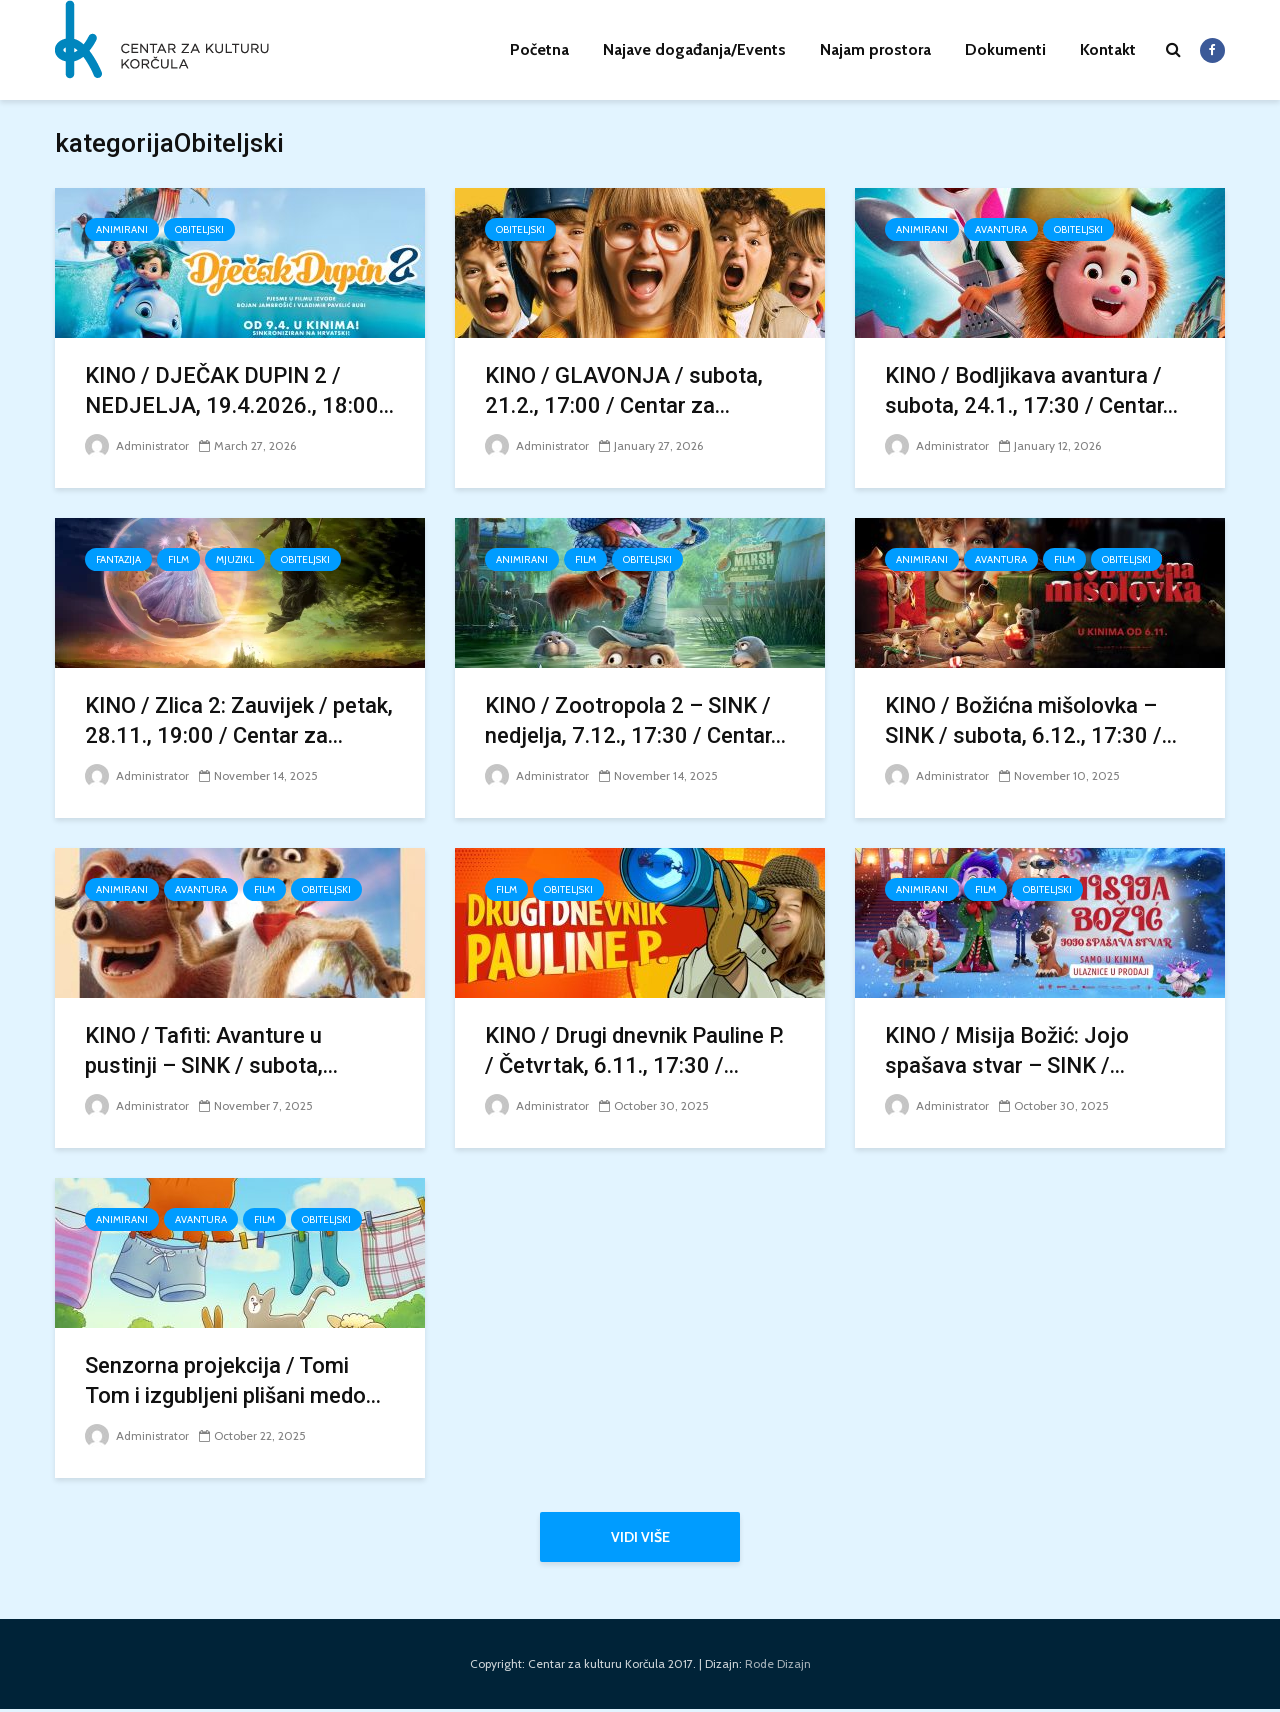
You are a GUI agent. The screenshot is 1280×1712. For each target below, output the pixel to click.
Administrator (137, 445)
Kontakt (1108, 49)
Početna (539, 49)
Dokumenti (1005, 49)
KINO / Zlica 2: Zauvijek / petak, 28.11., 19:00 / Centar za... (239, 720)
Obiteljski (199, 229)
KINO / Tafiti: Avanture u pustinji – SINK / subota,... (211, 1050)
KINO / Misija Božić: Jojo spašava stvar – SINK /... (1007, 1050)
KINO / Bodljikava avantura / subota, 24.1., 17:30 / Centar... (1031, 390)
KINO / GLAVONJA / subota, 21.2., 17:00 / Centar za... (624, 390)
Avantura (1001, 229)
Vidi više (640, 1537)
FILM (178, 559)
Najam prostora (875, 49)
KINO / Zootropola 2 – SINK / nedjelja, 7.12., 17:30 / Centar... (635, 720)
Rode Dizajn (778, 1666)
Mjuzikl (235, 559)
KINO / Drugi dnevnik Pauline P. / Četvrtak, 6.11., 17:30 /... (634, 1050)
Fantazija (118, 559)
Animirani (122, 229)
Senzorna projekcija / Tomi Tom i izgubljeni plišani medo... (233, 1380)
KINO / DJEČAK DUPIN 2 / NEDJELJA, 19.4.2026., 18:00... (239, 390)
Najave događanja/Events (694, 49)
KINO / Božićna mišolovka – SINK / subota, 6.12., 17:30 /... (1031, 720)
